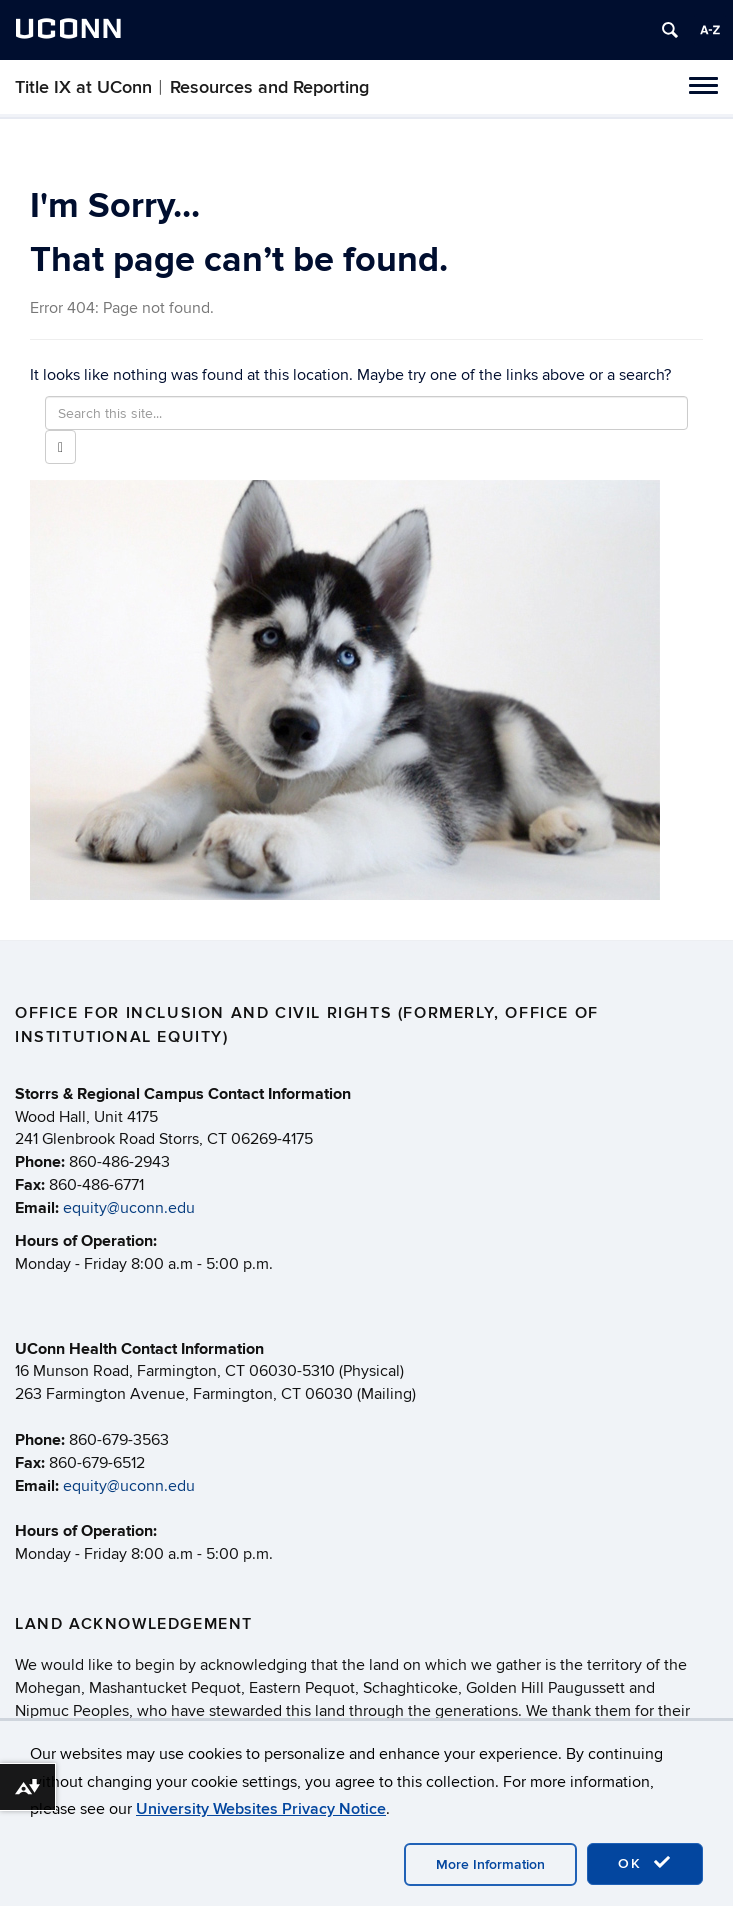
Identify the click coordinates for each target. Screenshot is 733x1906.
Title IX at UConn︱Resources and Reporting (192, 87)
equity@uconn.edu (129, 1208)
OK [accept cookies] (645, 1863)
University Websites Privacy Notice (261, 1809)
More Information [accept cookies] (490, 1864)
